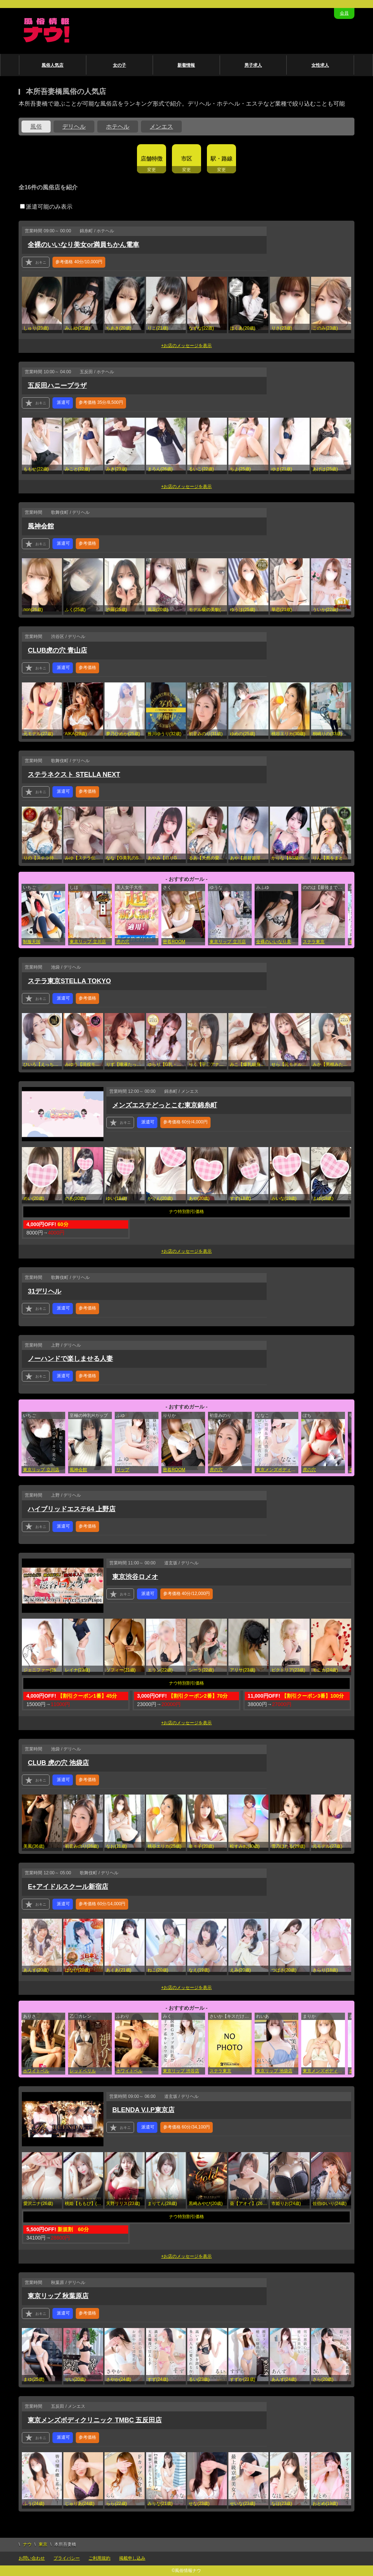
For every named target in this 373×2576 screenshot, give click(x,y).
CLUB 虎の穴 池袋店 (58, 1762)
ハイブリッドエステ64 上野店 (71, 1509)
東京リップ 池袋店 (274, 2070)
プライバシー (67, 2558)
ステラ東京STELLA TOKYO (69, 981)
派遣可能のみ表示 (46, 207)
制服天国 (31, 941)
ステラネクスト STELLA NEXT (74, 774)
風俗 (36, 126)
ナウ (27, 2544)
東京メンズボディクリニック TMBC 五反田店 (277, 1469)
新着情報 (186, 65)
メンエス (161, 126)
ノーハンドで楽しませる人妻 (70, 1358)
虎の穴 (122, 941)
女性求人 (320, 65)
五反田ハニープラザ (57, 385)
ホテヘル (117, 126)
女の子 (119, 65)
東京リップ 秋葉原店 (58, 2296)
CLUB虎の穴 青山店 (57, 650)
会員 (344, 13)
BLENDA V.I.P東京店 (143, 2110)
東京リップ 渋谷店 (181, 2070)
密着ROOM (174, 941)
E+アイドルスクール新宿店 (68, 1886)
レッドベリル (83, 2070)
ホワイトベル (36, 2070)
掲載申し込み (132, 2558)
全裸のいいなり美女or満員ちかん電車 (83, 244)
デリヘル (74, 126)
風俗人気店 (52, 65)
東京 (43, 2544)
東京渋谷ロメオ (135, 1576)
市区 (186, 158)
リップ (122, 1469)
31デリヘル (44, 1291)
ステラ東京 (314, 941)
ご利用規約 (99, 2558)
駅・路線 (221, 158)
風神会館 (41, 526)
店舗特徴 (151, 158)
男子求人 (253, 65)
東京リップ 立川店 (88, 941)
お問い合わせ (32, 2558)
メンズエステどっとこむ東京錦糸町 (164, 1105)
